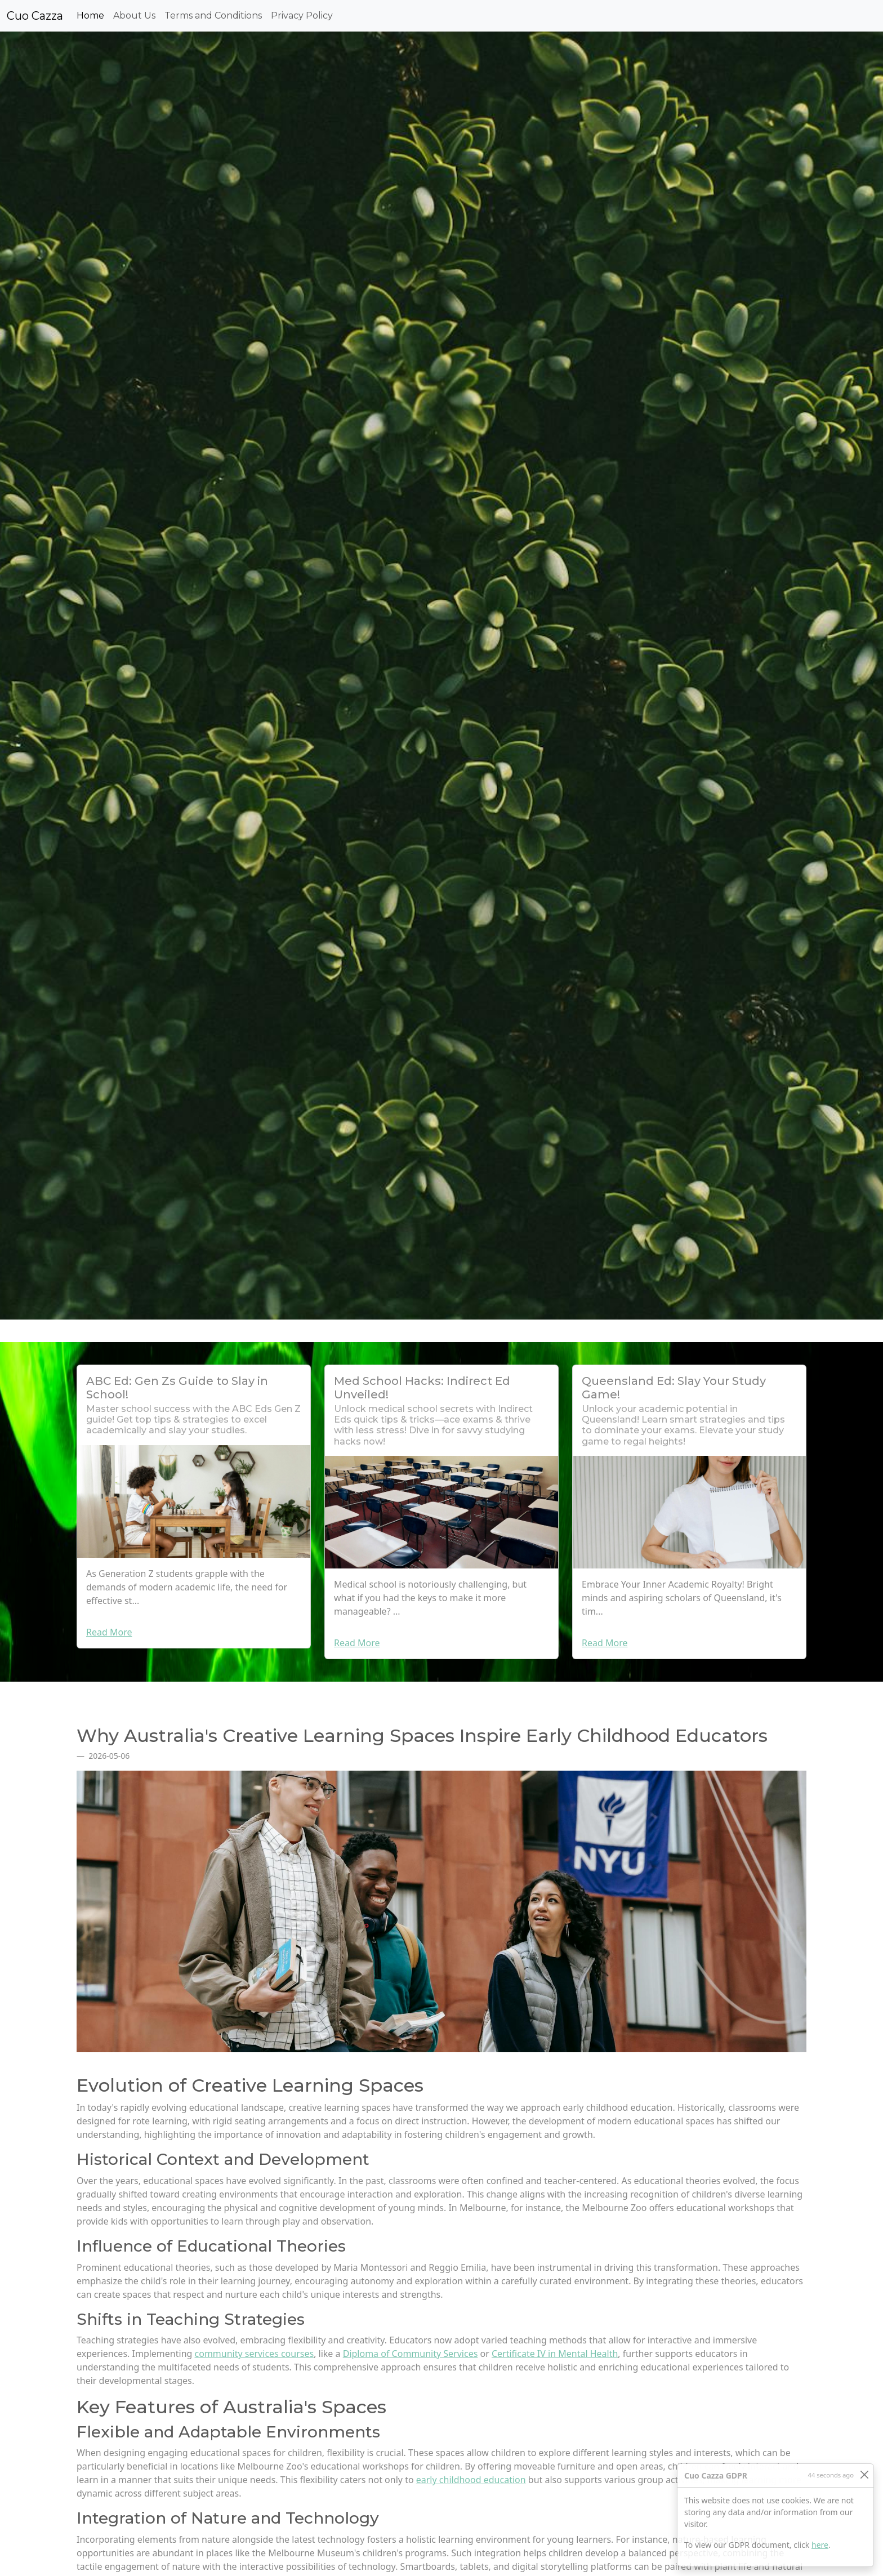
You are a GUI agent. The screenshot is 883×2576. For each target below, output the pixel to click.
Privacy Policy (302, 14)
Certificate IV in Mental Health (555, 2353)
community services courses (254, 2353)
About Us (134, 14)
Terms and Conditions (213, 14)
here (819, 2544)
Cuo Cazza (35, 16)
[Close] (864, 2474)
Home (93, 14)
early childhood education (471, 2480)
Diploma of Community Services (410, 2353)
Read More (109, 1632)
